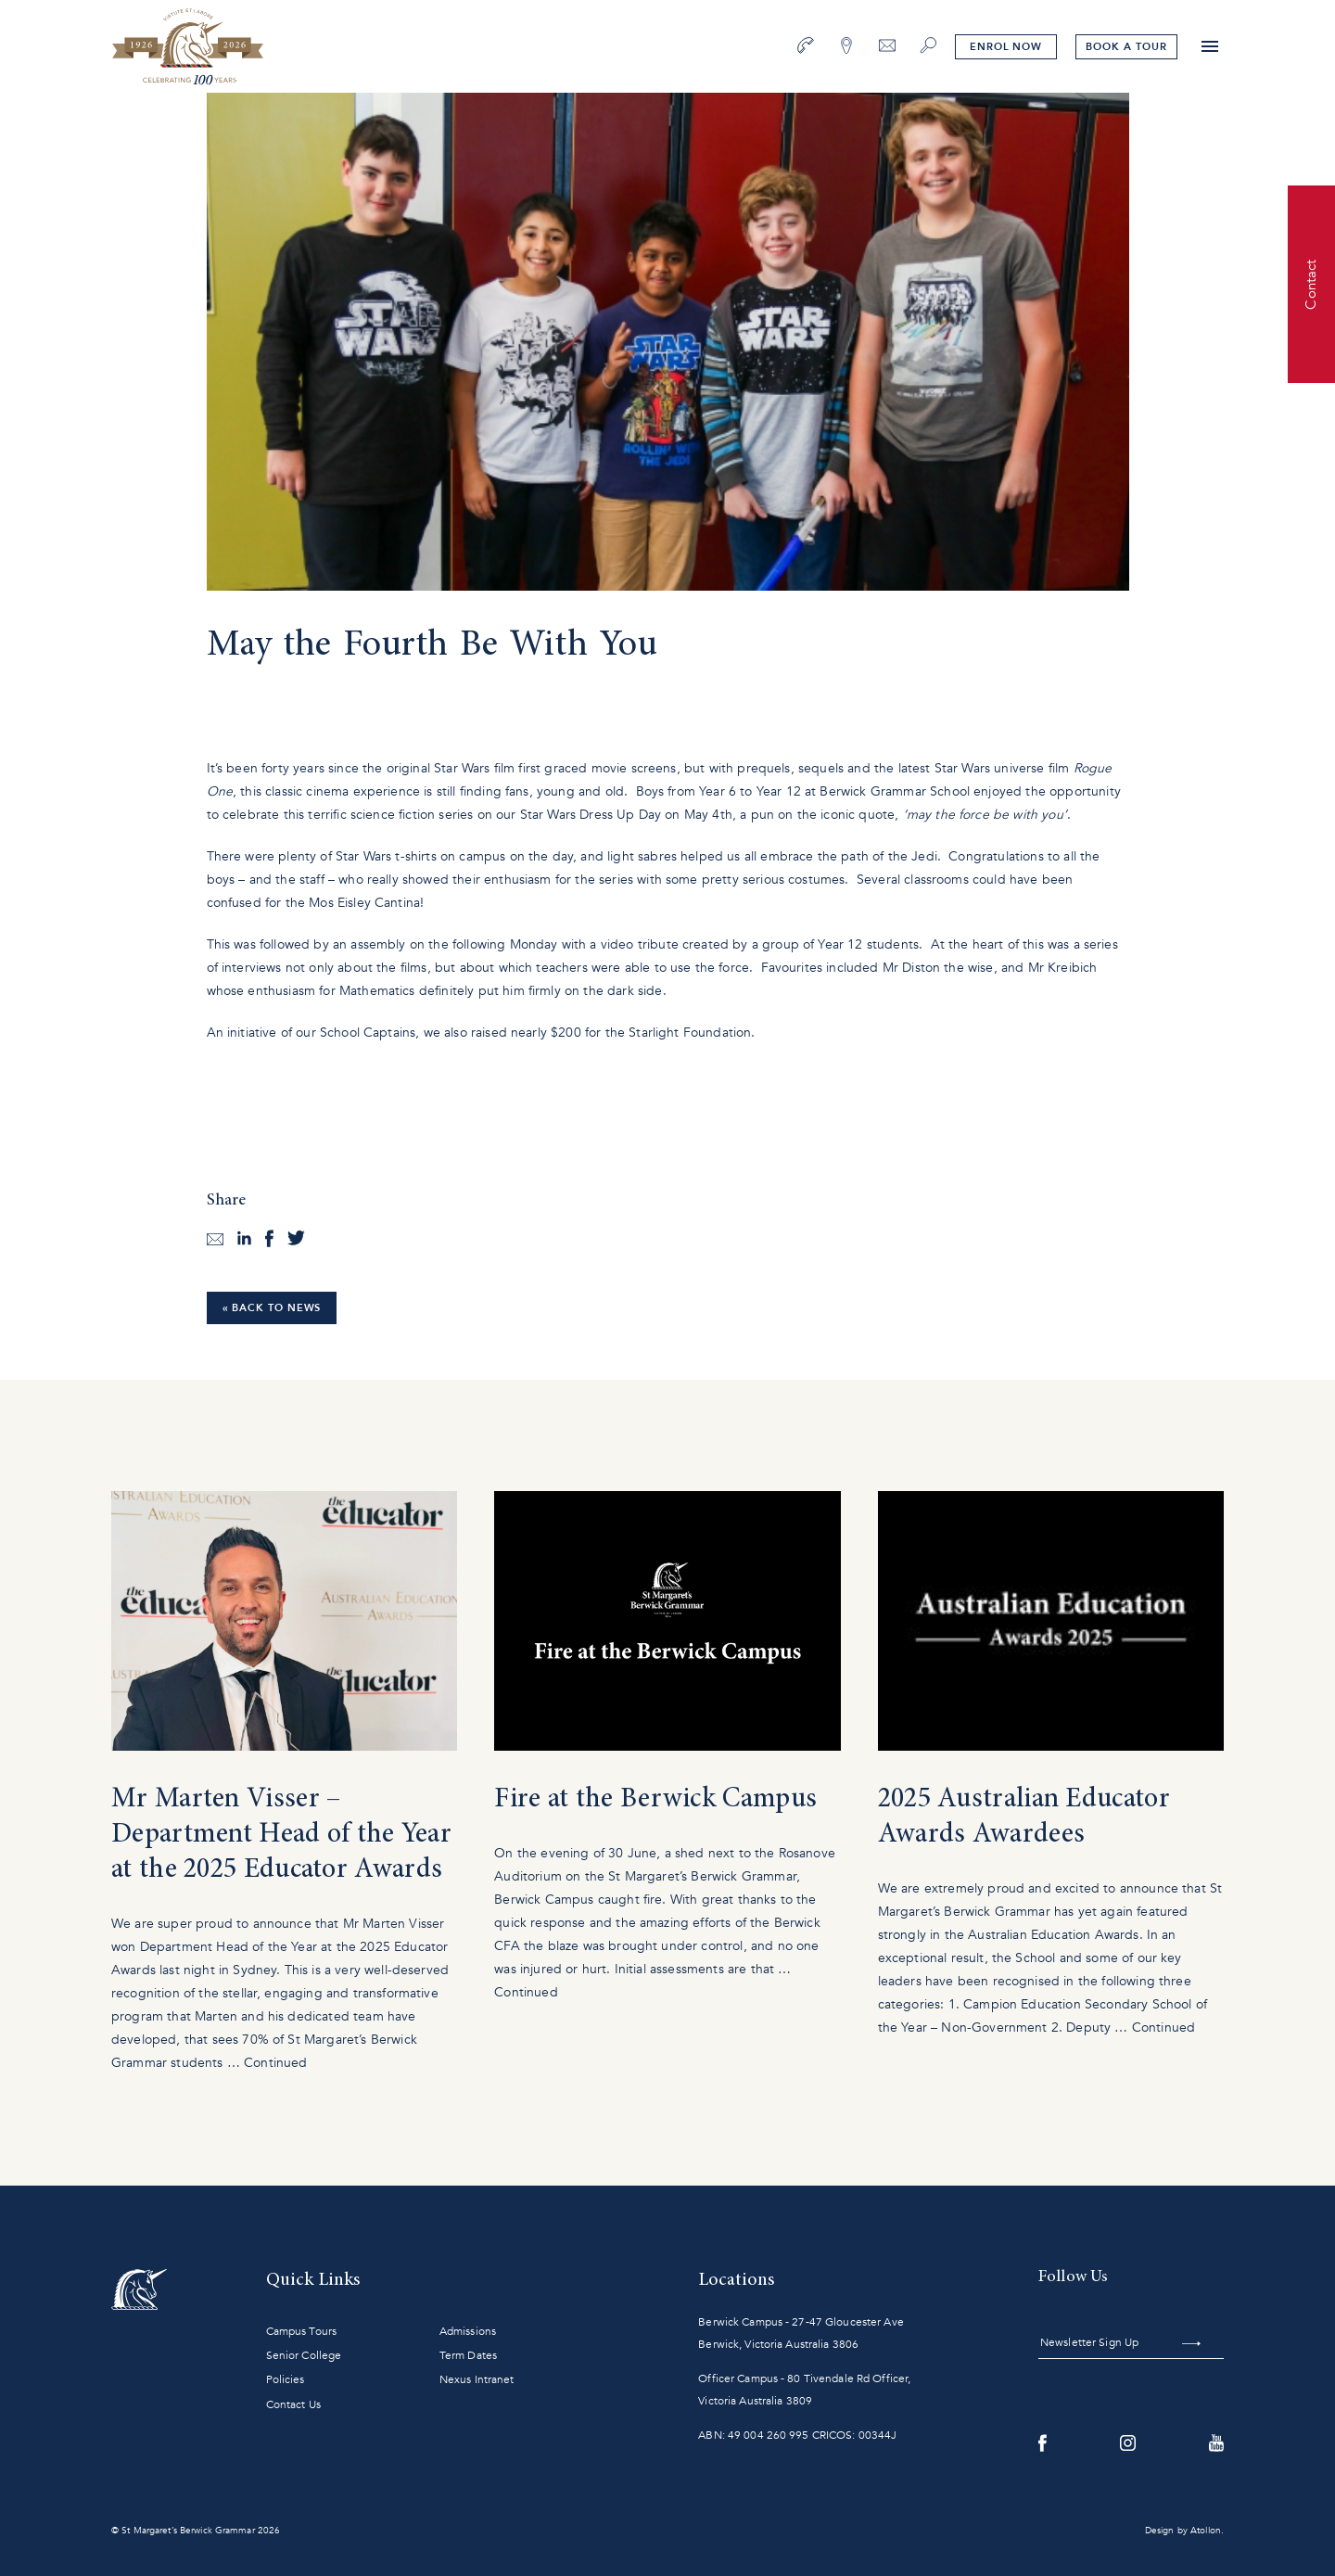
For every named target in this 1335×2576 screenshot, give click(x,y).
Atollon (1205, 2530)
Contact (1311, 284)
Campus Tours (301, 2331)
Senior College (304, 2355)
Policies (285, 2379)
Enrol (1006, 46)
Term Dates (468, 2355)
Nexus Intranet (477, 2379)
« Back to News (272, 1308)
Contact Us (293, 2404)
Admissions (467, 2331)
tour (1126, 46)
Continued (275, 2063)
